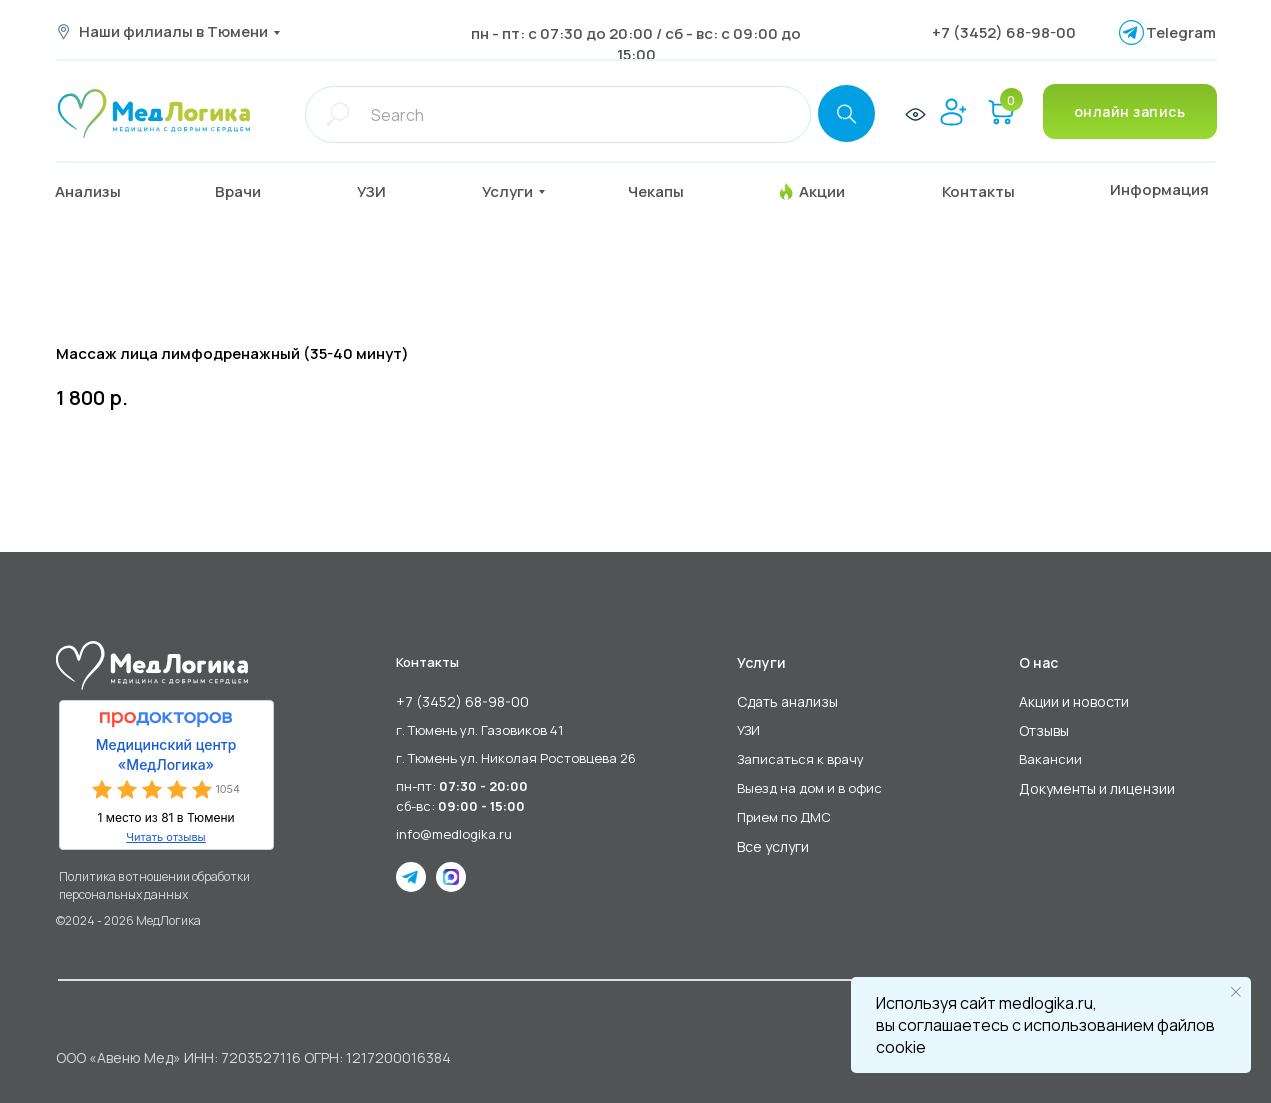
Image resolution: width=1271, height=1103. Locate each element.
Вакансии (1050, 759)
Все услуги (773, 846)
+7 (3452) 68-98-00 (1004, 32)
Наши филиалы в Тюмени (173, 31)
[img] (154, 113)
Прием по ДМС (784, 817)
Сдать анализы (787, 701)
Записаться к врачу (800, 759)
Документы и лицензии (1097, 788)
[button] (253, 192)
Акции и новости (1074, 701)
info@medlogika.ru (454, 834)
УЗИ (748, 730)
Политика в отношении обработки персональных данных (154, 885)
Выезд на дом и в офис (809, 788)
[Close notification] (1236, 992)
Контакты (427, 662)
